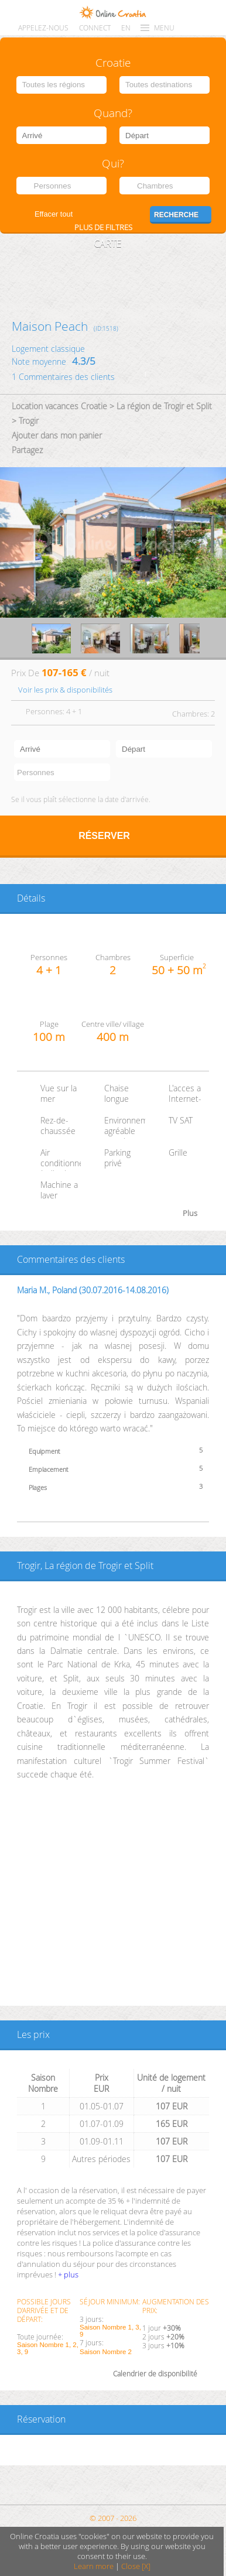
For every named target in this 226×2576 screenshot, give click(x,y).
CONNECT (95, 27)
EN (126, 27)
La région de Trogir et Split (164, 406)
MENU (164, 27)
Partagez (27, 449)
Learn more (94, 2566)
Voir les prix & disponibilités (65, 690)
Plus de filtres (103, 227)
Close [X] (135, 2566)
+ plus (68, 2274)
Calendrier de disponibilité (155, 2373)
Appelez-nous (43, 27)
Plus (190, 1213)
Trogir (29, 420)
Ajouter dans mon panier (57, 435)
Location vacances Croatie (59, 406)
